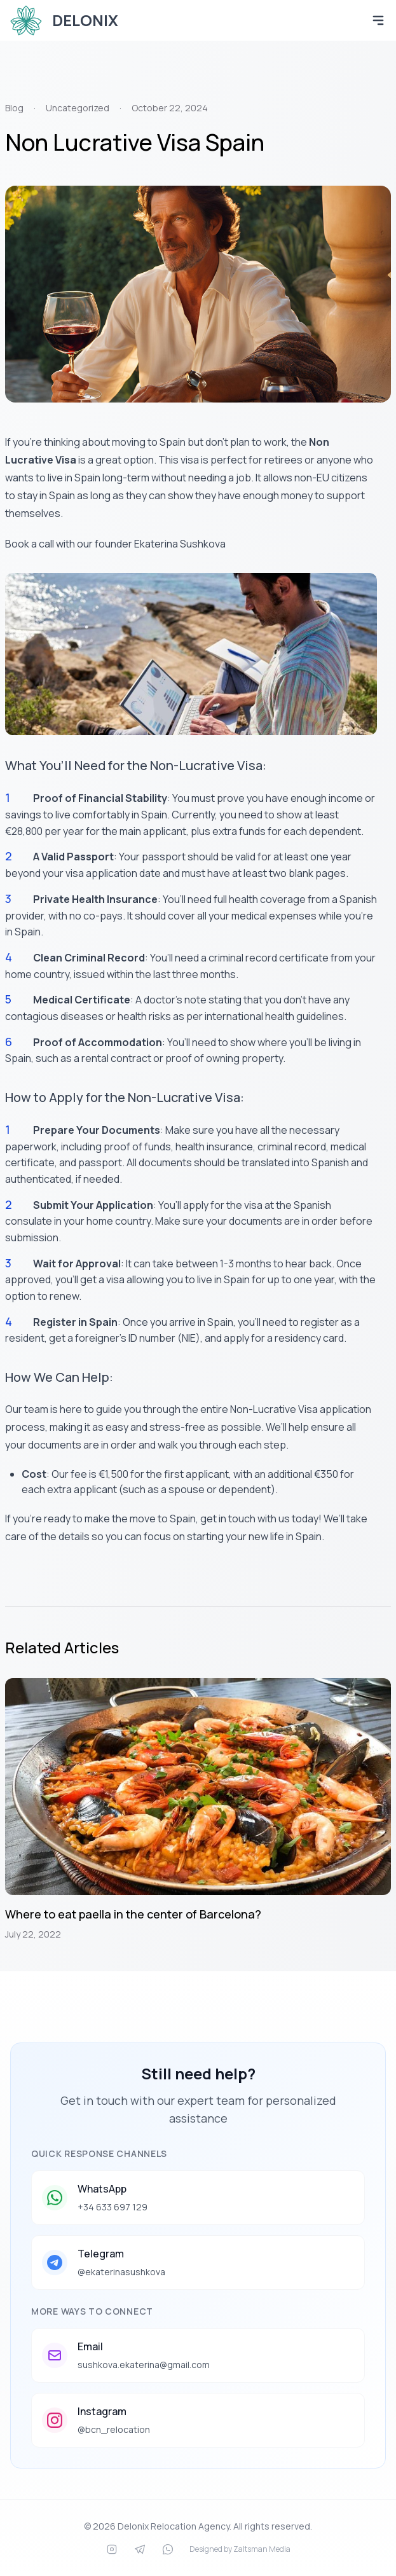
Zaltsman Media (261, 2549)
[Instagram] (112, 2549)
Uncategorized (77, 108)
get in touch (228, 1519)
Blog (14, 108)
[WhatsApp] (167, 2549)
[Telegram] (139, 2549)
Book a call (29, 544)
